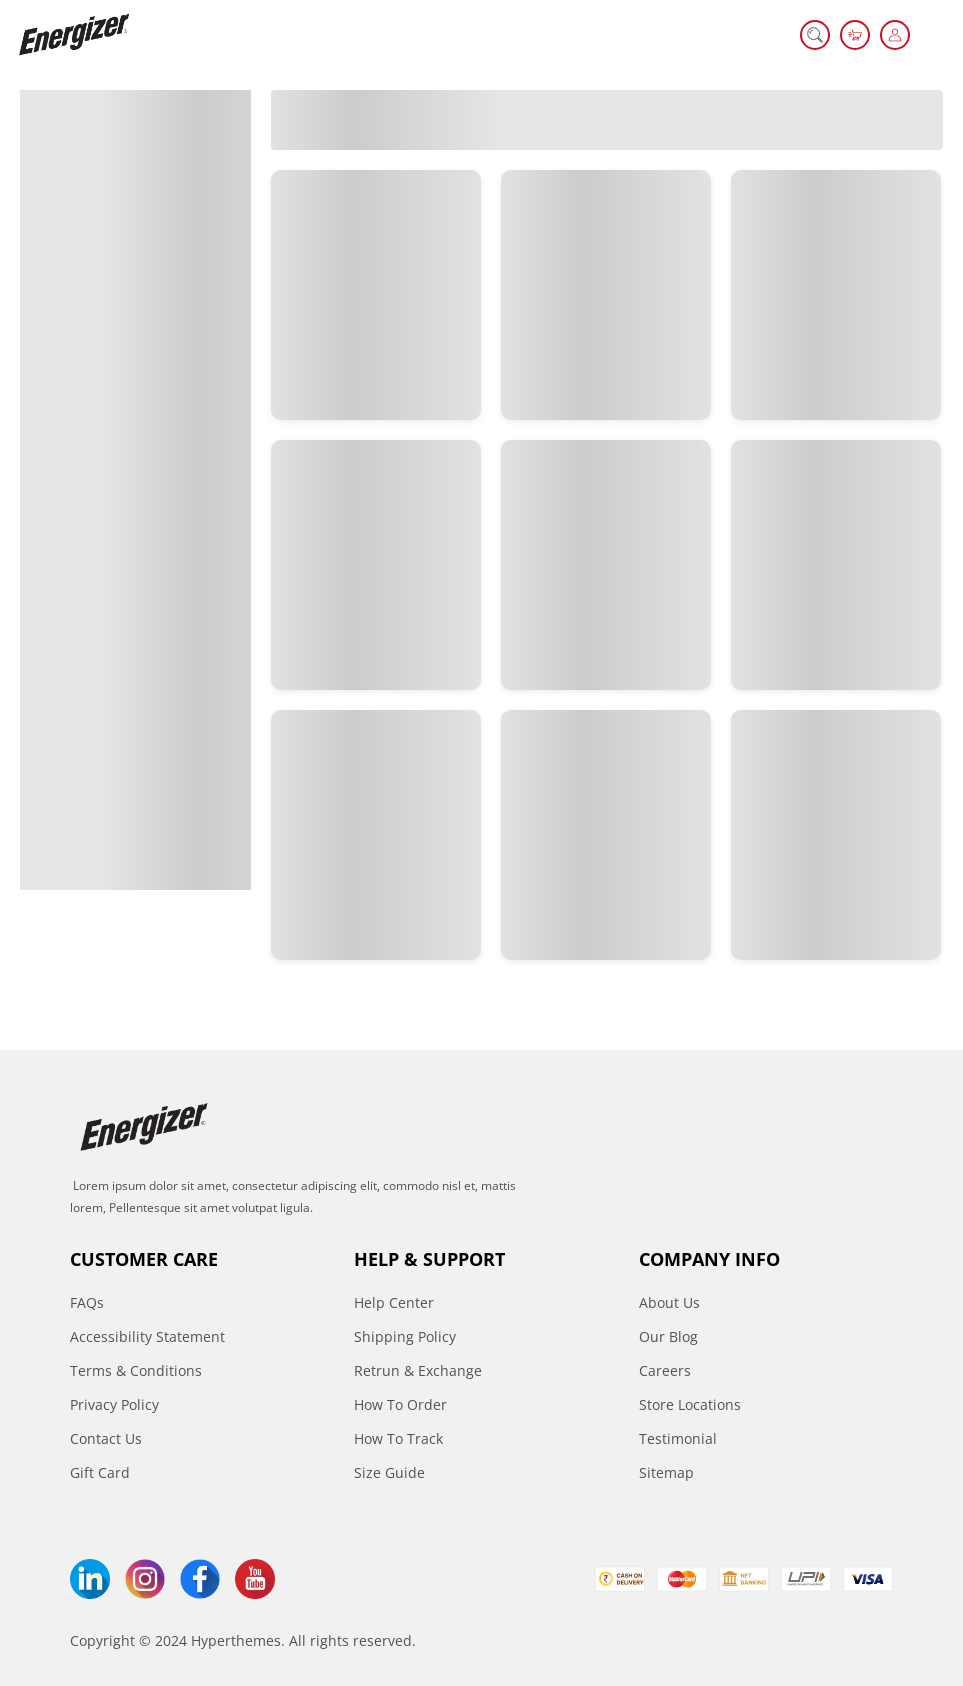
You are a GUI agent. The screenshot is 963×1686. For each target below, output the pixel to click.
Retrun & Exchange (418, 1370)
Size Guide (389, 1472)
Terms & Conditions (136, 1370)
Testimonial (678, 1438)
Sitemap (666, 1472)
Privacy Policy (114, 1404)
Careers (665, 1370)
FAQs (87, 1302)
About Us (669, 1302)
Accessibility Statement (147, 1336)
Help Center (394, 1302)
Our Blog (668, 1336)
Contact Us (106, 1438)
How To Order (400, 1404)
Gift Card (100, 1472)
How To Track (398, 1438)
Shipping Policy (405, 1336)
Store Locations (690, 1404)
